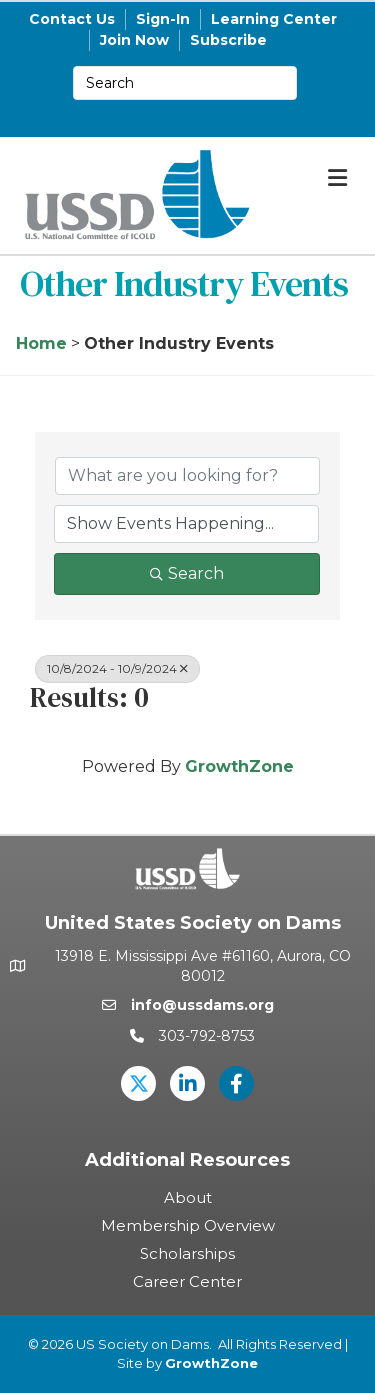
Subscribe (228, 40)
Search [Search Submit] (187, 573)
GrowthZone (239, 766)
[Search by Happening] (186, 524)
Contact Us (72, 19)
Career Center (187, 1281)
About (188, 1197)
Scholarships (187, 1253)
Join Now (134, 40)
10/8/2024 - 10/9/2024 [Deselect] (117, 668)
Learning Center (274, 19)
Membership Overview (188, 1225)
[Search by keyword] (187, 476)
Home (41, 343)
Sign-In (163, 19)
